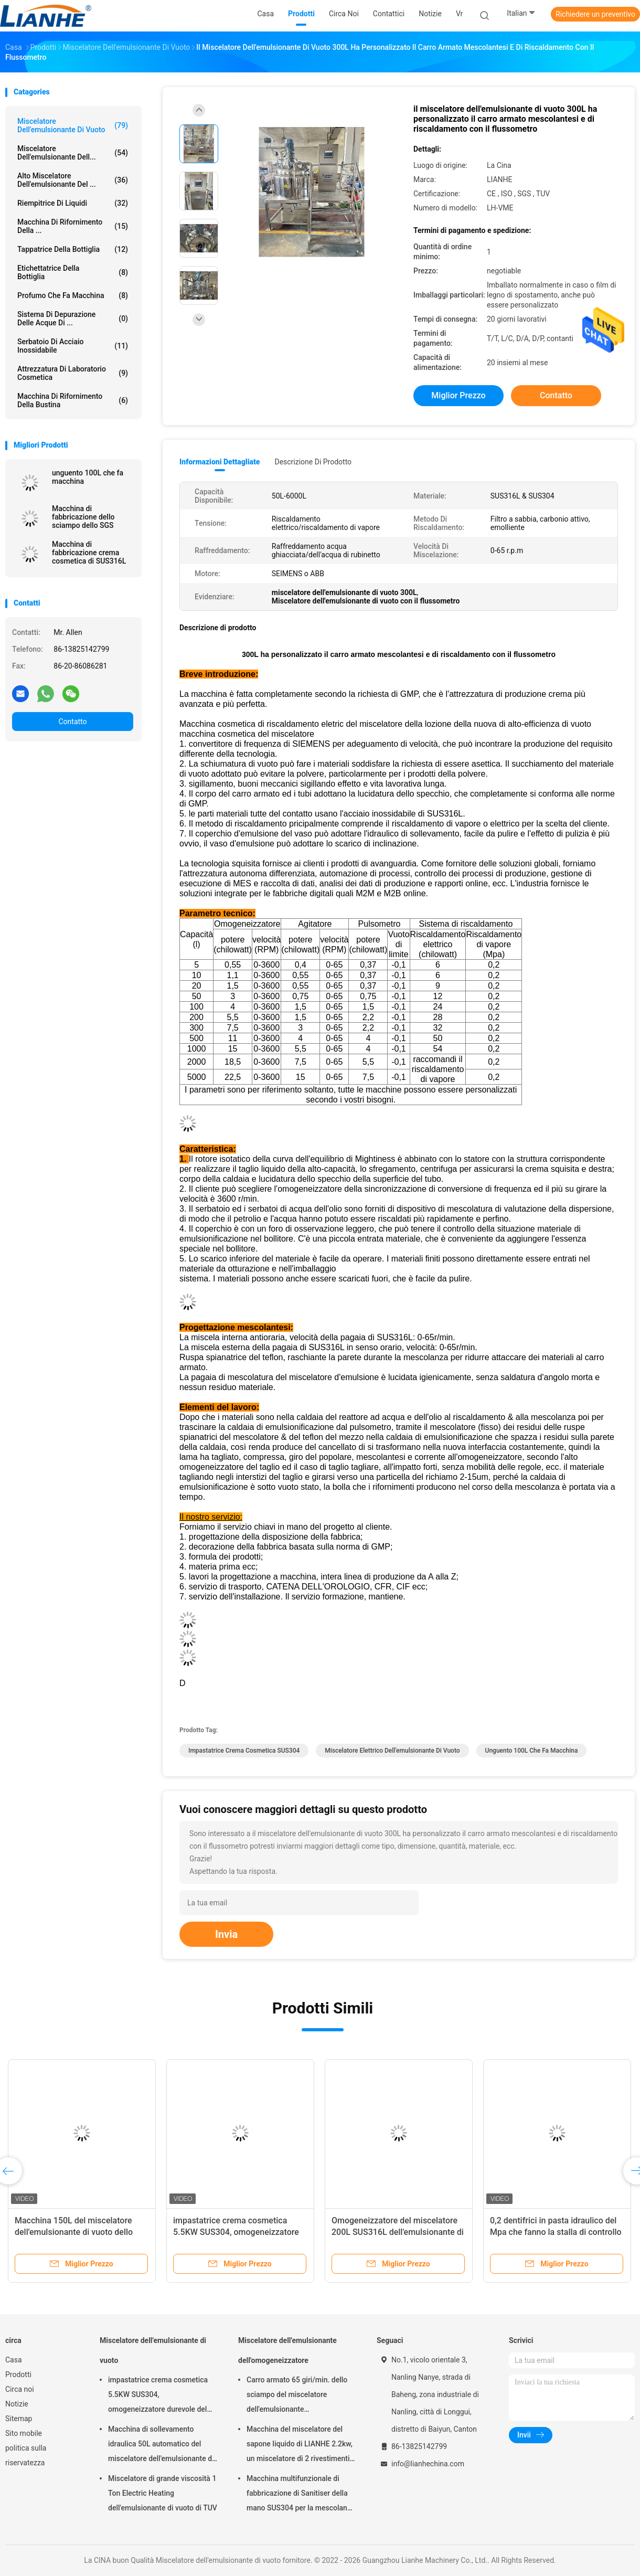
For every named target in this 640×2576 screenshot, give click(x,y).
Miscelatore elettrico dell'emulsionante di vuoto (392, 1750)
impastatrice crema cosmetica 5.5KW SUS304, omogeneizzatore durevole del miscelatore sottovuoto (158, 2396)
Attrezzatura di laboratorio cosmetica (72, 373)
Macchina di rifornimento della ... (72, 226)
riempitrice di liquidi (72, 203)
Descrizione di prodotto (312, 462)
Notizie (16, 2404)
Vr (459, 13)
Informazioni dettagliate (219, 462)
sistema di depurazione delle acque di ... (72, 318)
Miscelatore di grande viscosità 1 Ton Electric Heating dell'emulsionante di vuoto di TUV (162, 2493)
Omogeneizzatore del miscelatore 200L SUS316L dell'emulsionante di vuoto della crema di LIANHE (398, 2232)
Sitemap (18, 2418)
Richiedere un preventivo (595, 14)
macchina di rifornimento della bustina (72, 400)
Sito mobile (23, 2433)
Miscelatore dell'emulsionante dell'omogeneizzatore (287, 2350)
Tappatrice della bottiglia (72, 249)
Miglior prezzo (458, 395)
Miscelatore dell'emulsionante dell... (72, 152)
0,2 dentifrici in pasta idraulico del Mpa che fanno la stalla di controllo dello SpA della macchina (556, 2232)
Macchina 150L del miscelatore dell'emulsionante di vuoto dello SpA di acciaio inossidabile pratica (79, 2232)
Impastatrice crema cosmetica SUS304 (244, 1750)
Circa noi (19, 2389)
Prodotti (18, 2374)
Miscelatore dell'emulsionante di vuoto (72, 125)
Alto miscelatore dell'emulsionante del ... (72, 180)
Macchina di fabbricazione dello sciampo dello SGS (83, 516)
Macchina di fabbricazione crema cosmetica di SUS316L (89, 552)
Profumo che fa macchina (72, 295)
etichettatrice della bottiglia (72, 272)
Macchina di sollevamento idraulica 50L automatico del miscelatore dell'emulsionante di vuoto (161, 2445)
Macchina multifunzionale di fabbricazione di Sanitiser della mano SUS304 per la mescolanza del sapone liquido (301, 2494)
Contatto (72, 721)
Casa (13, 2360)
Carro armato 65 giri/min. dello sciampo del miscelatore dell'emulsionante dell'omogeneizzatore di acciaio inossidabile (298, 2396)
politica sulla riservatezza (25, 2455)
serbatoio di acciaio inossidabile (72, 345)
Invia (226, 1934)
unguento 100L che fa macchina (87, 477)
